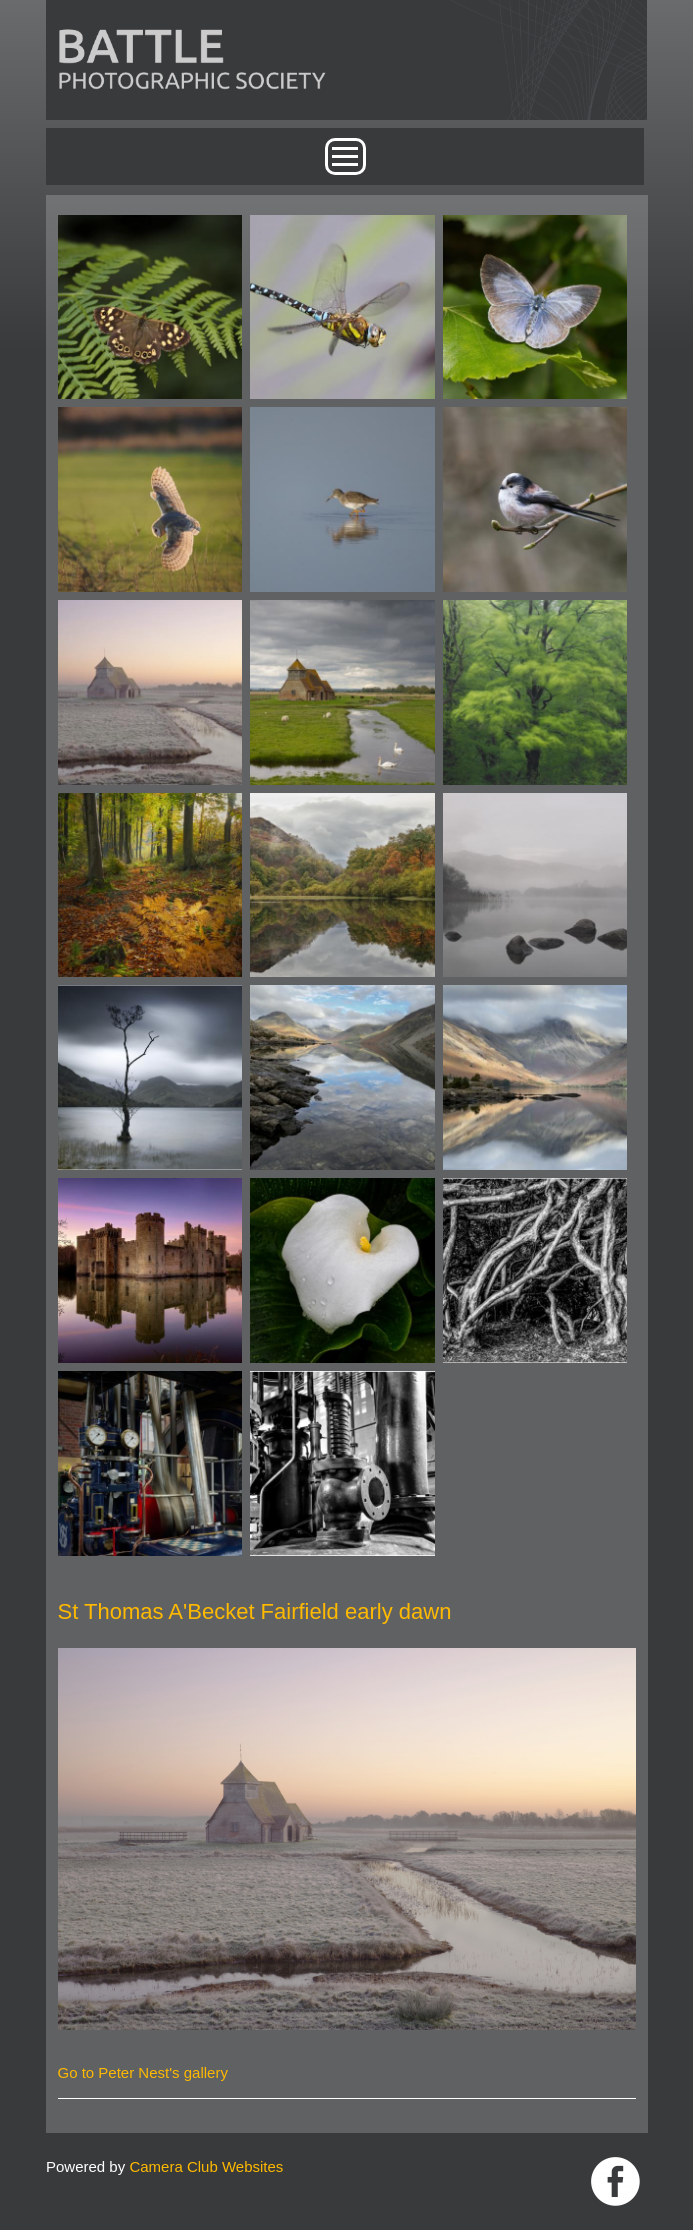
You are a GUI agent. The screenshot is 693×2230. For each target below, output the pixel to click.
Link (615, 2181)
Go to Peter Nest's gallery (143, 2072)
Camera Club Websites (206, 2166)
